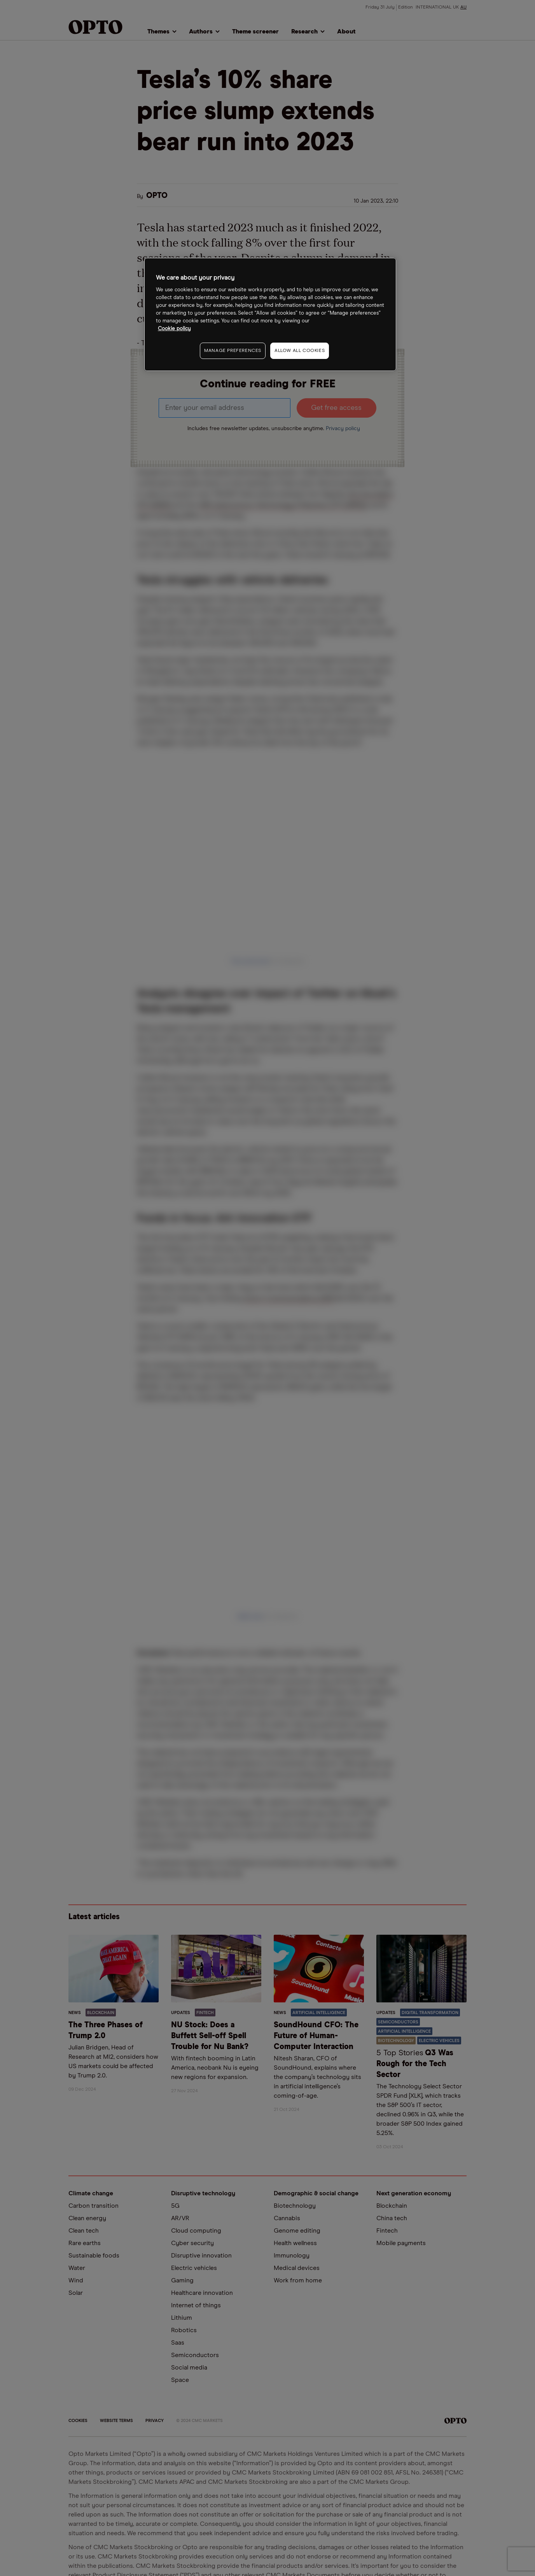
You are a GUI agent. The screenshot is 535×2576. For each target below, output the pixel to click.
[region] (270, 314)
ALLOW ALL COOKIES (299, 350)
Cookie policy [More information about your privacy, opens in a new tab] (174, 328)
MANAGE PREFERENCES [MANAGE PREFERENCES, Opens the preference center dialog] (232, 350)
